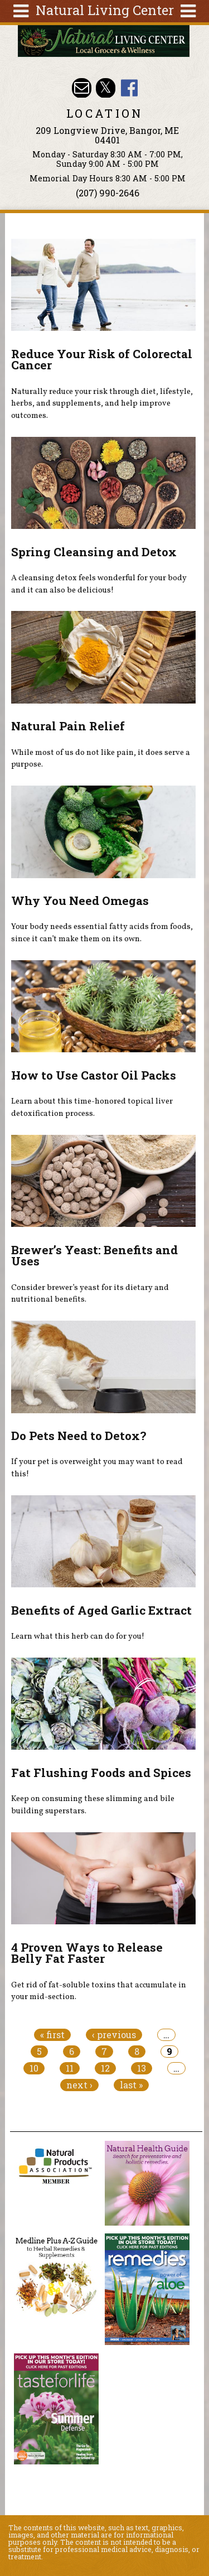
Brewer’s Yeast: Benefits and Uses (94, 1255)
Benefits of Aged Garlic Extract (101, 1610)
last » (131, 2085)
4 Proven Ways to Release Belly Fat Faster (87, 1953)
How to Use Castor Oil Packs (93, 1075)
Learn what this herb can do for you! (77, 1636)
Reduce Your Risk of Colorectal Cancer (101, 359)
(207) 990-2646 (107, 193)
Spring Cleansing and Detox (94, 552)
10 (34, 2068)
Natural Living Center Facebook (129, 88)
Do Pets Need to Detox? (78, 1435)
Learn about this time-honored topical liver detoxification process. (92, 1107)
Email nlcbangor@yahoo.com (81, 88)
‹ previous (114, 2034)
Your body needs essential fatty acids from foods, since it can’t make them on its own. (102, 933)
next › (79, 2085)
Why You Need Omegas (80, 900)
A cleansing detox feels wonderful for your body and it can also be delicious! (99, 584)
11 (70, 2068)
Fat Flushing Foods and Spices (101, 1772)
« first (52, 2034)
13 (141, 2068)
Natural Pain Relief (68, 726)
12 (105, 2068)
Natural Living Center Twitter (105, 88)
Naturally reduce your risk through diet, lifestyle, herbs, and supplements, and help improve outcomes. (102, 403)
